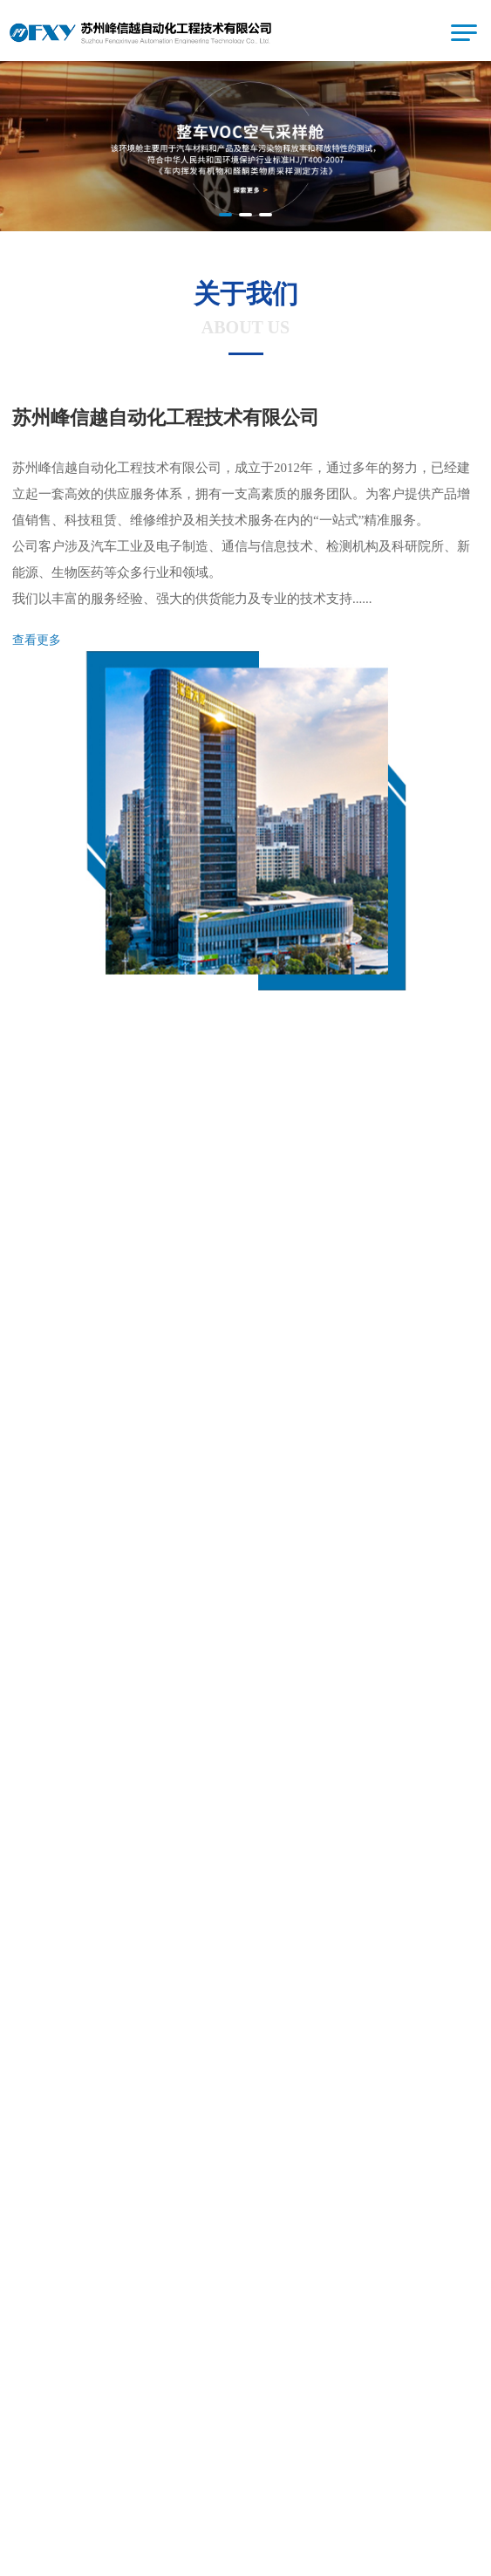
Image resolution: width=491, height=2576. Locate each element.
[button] (225, 214)
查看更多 (36, 640)
